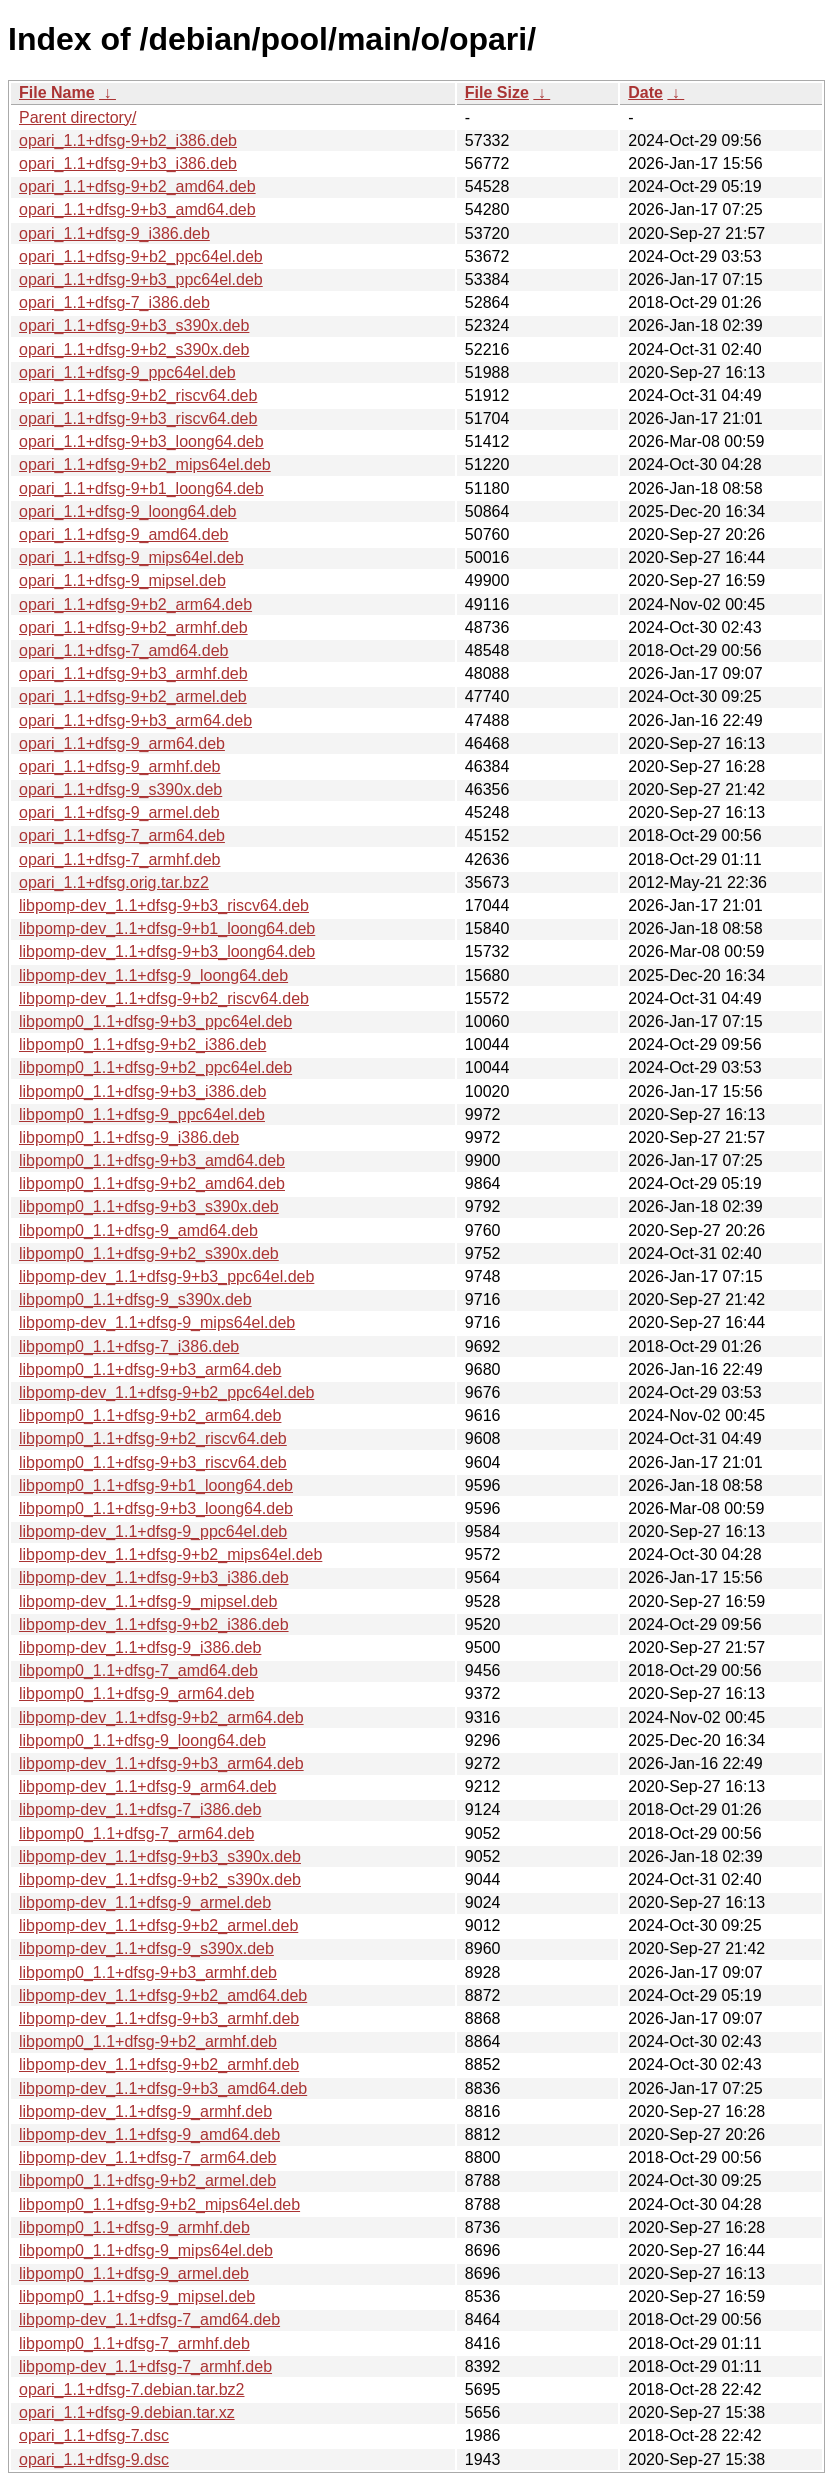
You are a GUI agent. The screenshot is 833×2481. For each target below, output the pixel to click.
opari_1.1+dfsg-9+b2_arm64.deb (135, 604)
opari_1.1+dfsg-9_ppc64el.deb (127, 372)
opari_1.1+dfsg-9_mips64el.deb (131, 557)
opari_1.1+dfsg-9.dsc (94, 2459)
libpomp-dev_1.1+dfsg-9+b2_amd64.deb (163, 1995)
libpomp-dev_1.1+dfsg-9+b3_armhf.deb (159, 2018)
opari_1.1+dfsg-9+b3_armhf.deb (133, 673)
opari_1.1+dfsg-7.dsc (94, 2435)
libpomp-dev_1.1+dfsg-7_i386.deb (140, 1809)
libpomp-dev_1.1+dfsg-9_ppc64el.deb (153, 1531)
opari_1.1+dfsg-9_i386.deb (114, 233)
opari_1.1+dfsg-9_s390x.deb (120, 789)
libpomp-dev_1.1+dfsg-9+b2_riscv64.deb (164, 998)
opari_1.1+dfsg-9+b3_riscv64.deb (138, 418)
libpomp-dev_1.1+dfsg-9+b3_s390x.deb (160, 1856)
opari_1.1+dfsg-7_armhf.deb (119, 859)
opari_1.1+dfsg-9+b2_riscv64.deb (138, 395)
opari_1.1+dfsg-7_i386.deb (114, 302)
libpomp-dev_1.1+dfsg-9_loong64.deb (153, 975)
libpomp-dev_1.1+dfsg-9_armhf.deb (145, 2111)
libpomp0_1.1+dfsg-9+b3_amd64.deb (152, 1160)
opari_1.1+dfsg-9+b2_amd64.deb (137, 186)
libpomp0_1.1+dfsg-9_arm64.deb (136, 1693)
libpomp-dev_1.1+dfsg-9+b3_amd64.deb (163, 2088)
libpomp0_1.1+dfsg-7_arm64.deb (136, 1833)
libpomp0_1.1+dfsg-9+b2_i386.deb (142, 1044)
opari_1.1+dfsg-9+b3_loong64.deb (141, 441)
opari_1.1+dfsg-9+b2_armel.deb (133, 696)
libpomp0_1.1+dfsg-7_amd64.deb (138, 1670)
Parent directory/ (77, 117)
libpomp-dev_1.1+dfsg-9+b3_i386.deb (154, 1577)
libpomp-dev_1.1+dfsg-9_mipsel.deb (148, 1601)
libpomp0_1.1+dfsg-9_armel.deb (134, 2273)
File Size (497, 92)
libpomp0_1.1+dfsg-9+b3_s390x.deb (149, 1206)
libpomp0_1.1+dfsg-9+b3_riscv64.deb (153, 1462)
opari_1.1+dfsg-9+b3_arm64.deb (135, 720)
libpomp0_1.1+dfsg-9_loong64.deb (142, 1740)
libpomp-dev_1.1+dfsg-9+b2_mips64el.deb (170, 1554)
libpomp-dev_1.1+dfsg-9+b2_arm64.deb (161, 1717)
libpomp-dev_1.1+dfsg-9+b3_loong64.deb (167, 951)
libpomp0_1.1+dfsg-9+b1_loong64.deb (156, 1485)
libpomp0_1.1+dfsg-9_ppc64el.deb (142, 1114)
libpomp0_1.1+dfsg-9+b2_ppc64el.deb (155, 1067)
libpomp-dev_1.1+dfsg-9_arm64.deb (148, 1786)
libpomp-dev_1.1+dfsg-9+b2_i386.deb (154, 1624)
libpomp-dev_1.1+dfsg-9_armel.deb (145, 1902)
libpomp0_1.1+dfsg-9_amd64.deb (138, 1230)
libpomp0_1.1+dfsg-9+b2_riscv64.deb (153, 1438)
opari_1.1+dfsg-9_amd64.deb (124, 534)
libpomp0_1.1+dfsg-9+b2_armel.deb (147, 2180)
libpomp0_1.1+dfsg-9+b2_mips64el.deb (159, 2204)
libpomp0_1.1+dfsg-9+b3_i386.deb (142, 1091)
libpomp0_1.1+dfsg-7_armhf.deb (134, 2343)
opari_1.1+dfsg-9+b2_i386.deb (128, 140)
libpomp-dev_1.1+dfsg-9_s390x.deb (146, 1948)
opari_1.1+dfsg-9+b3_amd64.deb (137, 209)
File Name (57, 92)
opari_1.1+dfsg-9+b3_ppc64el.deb (141, 279)
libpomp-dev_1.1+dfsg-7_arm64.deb (148, 2157)
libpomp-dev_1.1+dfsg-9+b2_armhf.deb (159, 2064)
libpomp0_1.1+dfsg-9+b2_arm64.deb (150, 1415)
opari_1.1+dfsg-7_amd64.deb (124, 650)
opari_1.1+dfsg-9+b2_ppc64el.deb (141, 256)
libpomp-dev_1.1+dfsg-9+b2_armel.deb (158, 1925)
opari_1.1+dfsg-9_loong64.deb (128, 511)
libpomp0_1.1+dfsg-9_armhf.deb (134, 2227)
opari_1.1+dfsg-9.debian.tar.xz (127, 2412)
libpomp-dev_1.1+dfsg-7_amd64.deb (149, 2319)
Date (645, 92)
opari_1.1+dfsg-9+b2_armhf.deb (133, 627)
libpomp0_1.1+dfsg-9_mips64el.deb (146, 2250)
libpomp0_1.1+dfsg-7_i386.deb (129, 1346)
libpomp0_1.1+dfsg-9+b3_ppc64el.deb (155, 1021)
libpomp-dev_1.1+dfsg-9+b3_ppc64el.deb (166, 1276)
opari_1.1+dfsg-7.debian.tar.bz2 (132, 2389)
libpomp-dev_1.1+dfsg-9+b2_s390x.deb (160, 1879)
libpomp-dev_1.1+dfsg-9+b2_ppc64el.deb (166, 1392)
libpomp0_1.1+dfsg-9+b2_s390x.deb (149, 1253)
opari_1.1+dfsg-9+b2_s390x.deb (134, 349)
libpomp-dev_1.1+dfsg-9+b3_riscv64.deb (164, 905)
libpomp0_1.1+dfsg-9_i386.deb (129, 1137)
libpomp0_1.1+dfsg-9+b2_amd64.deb (152, 1183)
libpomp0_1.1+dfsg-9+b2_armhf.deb (148, 2041)
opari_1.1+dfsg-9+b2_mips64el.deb (145, 464)
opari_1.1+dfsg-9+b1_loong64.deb (141, 488)
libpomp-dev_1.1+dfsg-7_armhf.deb (145, 2366)
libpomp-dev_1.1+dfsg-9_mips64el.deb (157, 1322)
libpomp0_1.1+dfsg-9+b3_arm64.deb (150, 1369)
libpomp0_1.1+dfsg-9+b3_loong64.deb (156, 1508)
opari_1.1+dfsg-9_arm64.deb (122, 743)
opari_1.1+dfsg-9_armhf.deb (119, 766)
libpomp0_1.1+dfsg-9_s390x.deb (135, 1299)
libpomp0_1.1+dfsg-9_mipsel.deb (137, 2296)
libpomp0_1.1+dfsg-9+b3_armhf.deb (148, 1972)
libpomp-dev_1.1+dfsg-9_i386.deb (140, 1647)
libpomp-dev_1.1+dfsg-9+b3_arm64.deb (161, 1763)
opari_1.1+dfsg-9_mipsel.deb (122, 580)
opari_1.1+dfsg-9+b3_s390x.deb (134, 325)
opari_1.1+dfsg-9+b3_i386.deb (128, 163)
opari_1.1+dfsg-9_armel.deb (119, 812)
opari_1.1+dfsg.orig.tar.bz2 (114, 882)
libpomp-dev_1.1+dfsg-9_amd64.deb (149, 2134)
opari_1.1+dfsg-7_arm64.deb (122, 835)
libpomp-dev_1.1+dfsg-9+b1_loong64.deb (167, 928)
